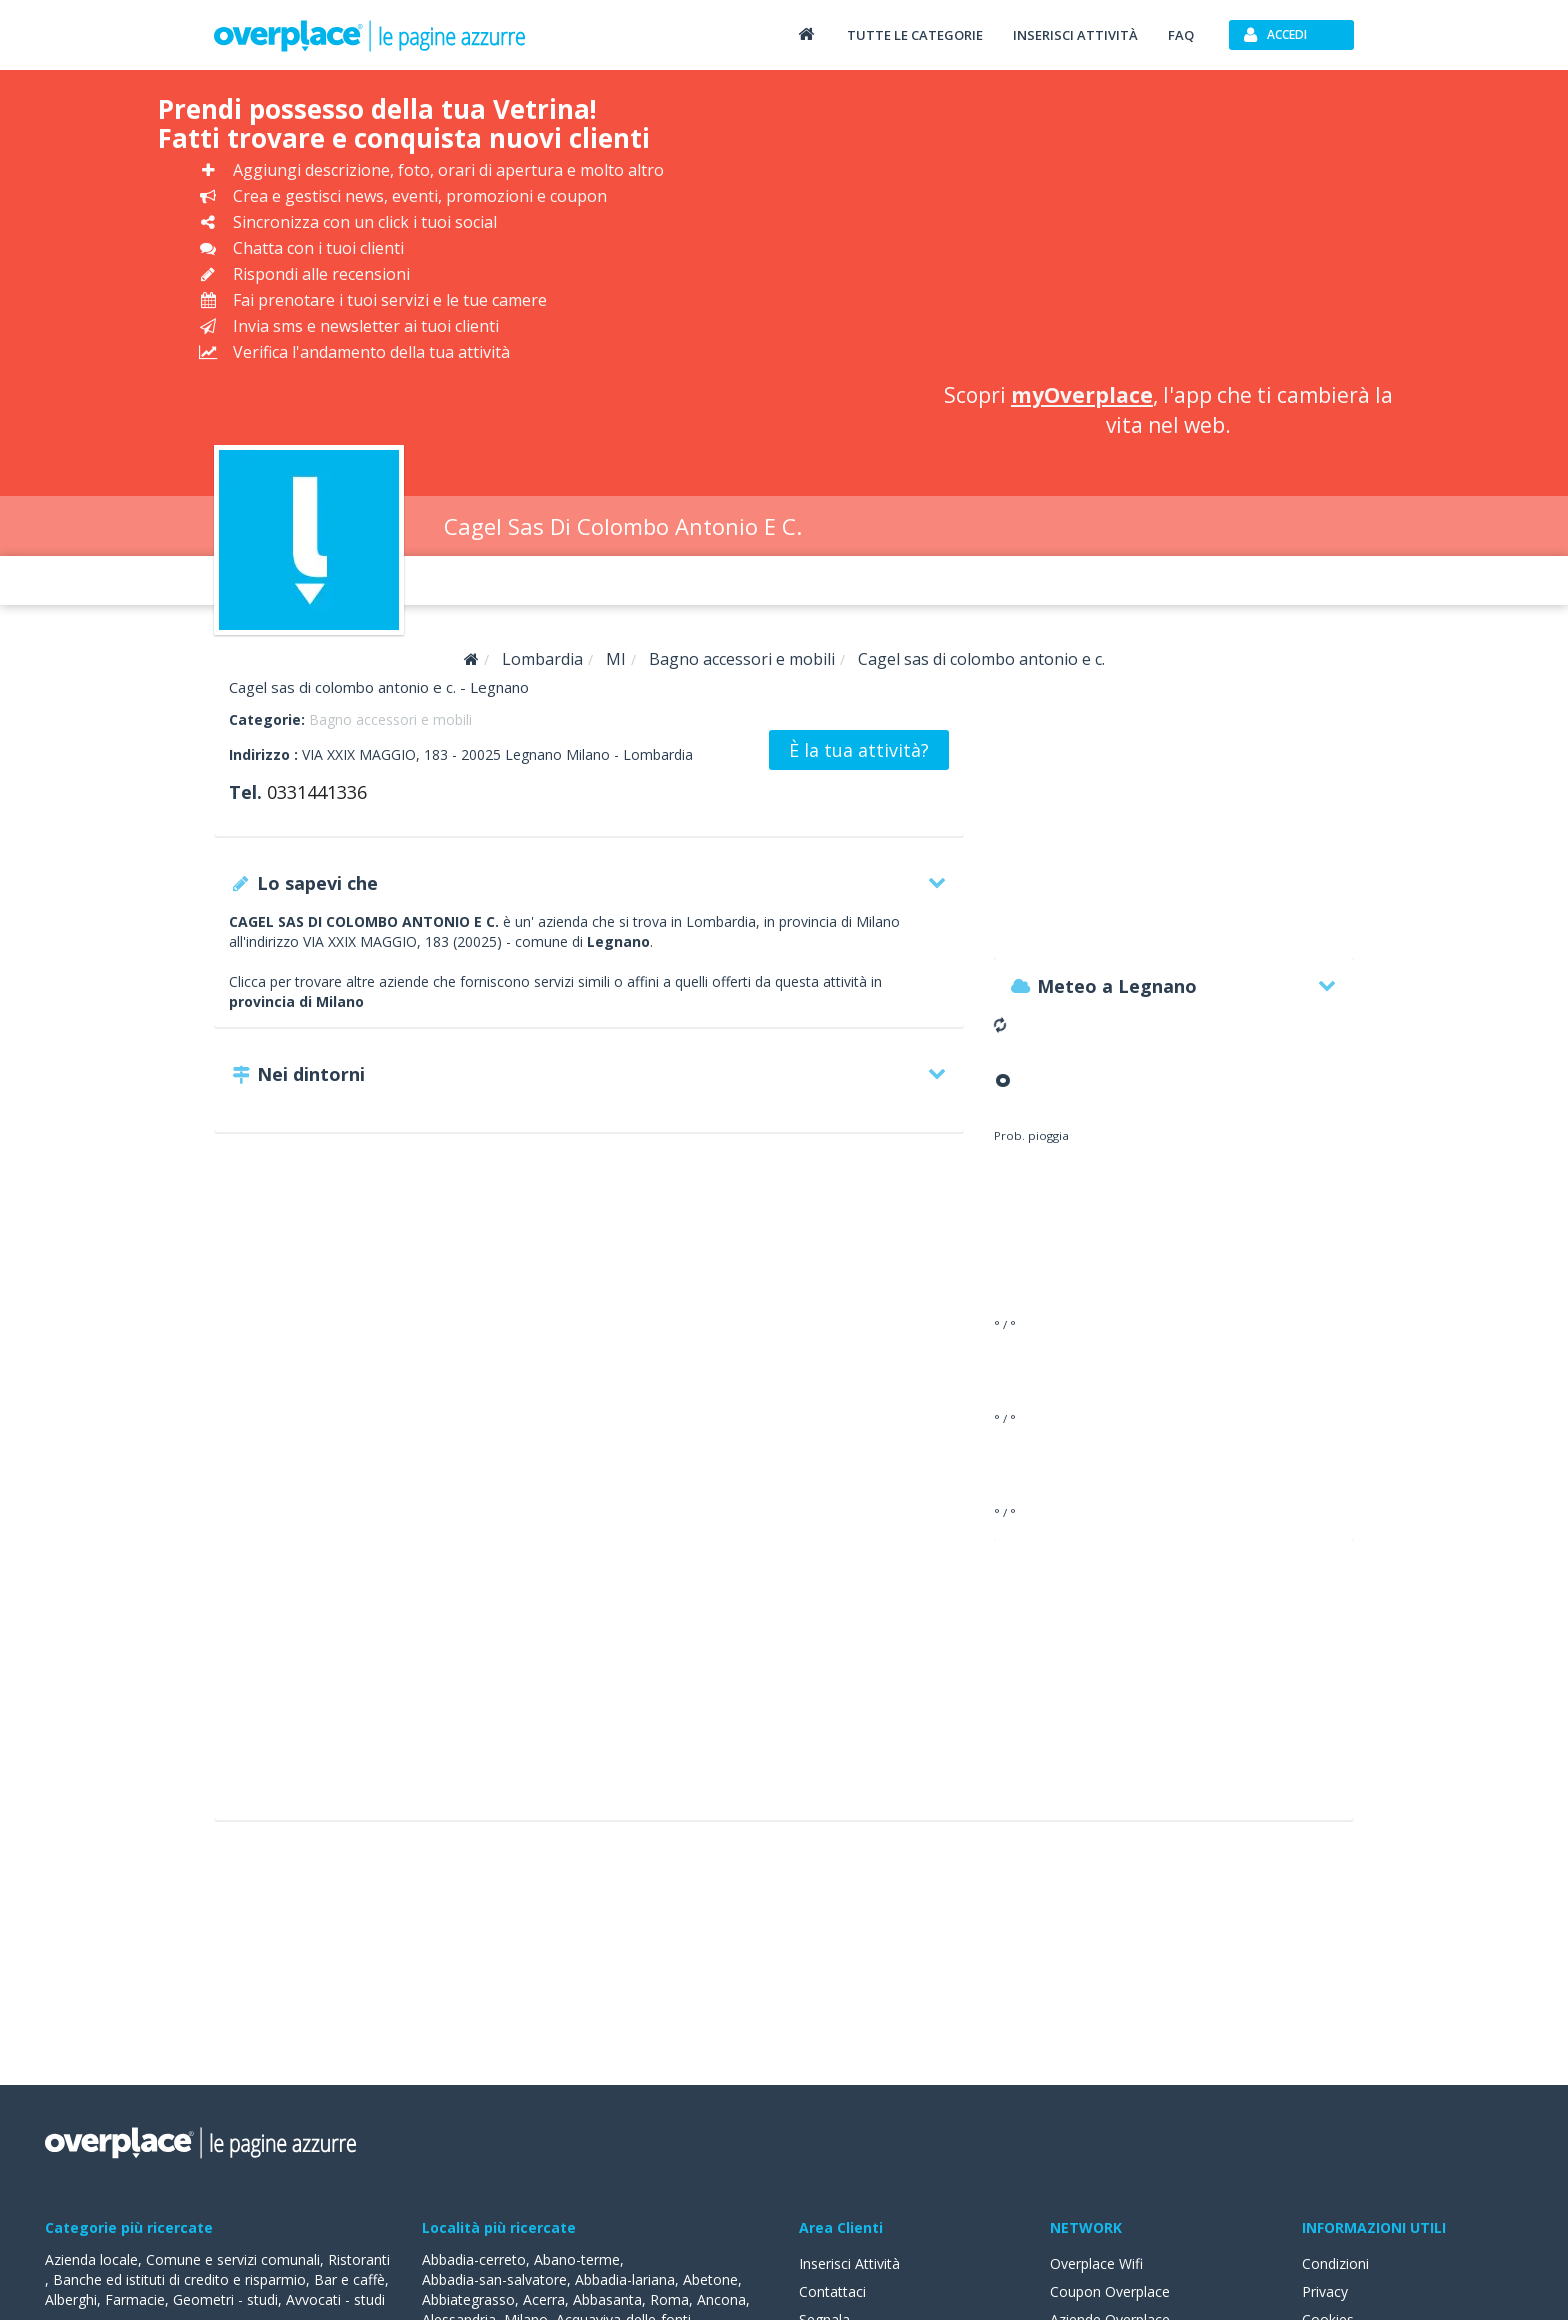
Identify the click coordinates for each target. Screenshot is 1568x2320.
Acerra (544, 2299)
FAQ (1181, 35)
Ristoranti (359, 2259)
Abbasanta (607, 2299)
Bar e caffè (349, 2279)
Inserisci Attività (849, 2263)
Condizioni (1335, 2263)
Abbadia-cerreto (474, 2259)
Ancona (721, 2299)
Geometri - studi (225, 2299)
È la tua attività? (859, 750)
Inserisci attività (1075, 35)
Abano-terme (577, 2259)
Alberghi (71, 2299)
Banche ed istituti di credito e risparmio (179, 2279)
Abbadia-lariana (625, 2279)
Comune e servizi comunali (233, 2259)
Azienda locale (91, 2259)
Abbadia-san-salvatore (494, 2279)
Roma (669, 2299)
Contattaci (832, 2291)
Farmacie (135, 2299)
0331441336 (317, 792)
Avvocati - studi (335, 2299)
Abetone (710, 2279)
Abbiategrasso (468, 2299)
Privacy (1325, 2291)
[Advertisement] (1168, 230)
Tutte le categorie (915, 35)
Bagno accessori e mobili (390, 719)
